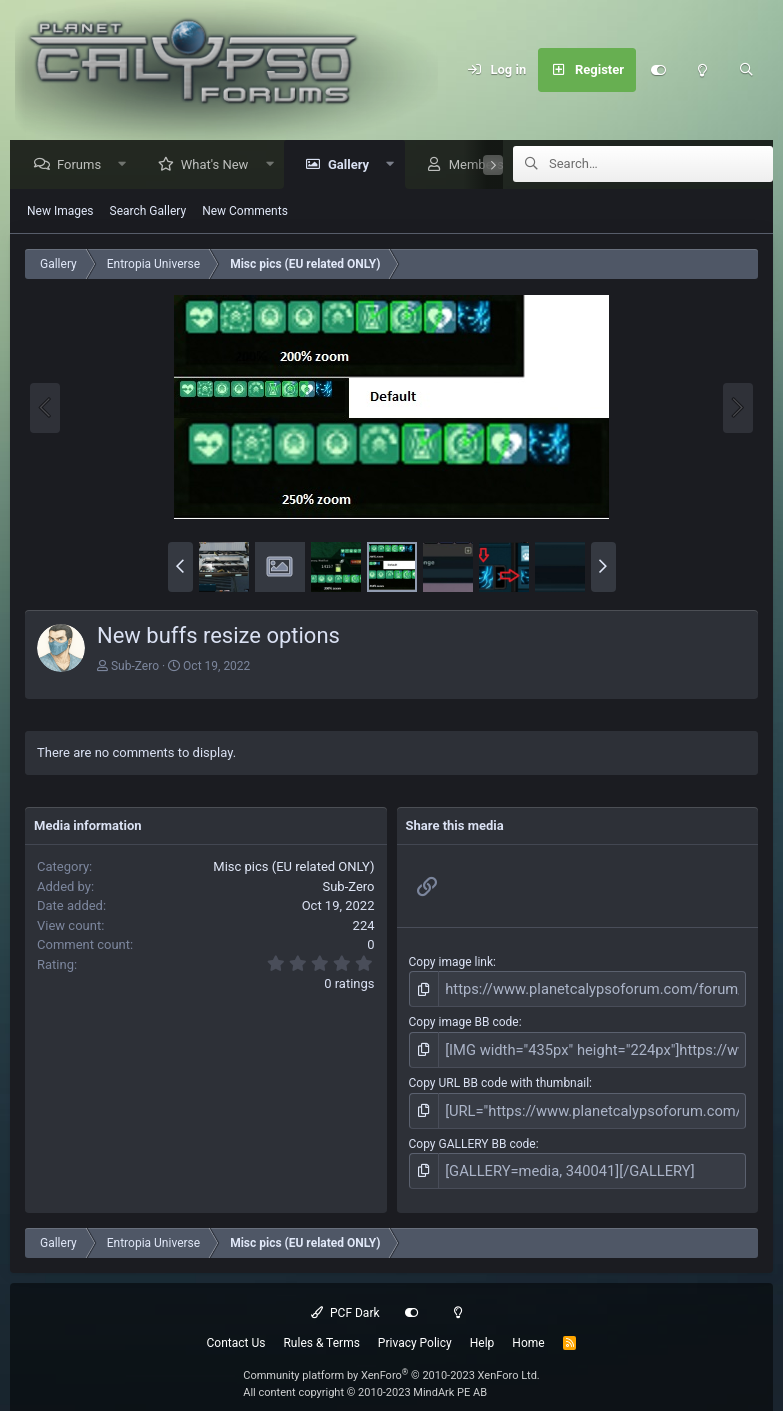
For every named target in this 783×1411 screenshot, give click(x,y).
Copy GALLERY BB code (472, 1132)
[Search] (746, 70)
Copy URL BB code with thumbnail (499, 1076)
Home (528, 1328)
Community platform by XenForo (391, 1360)
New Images (60, 212)
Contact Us (236, 1328)
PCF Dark (345, 1298)
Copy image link (451, 963)
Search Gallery (148, 212)
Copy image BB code (464, 1019)
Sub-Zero (135, 667)
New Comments (245, 212)
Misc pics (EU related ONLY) (293, 867)
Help (482, 1328)
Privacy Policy (415, 1328)
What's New (220, 165)
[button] (127, 165)
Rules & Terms (321, 1328)
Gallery (353, 165)
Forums (84, 165)
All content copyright (365, 1377)
